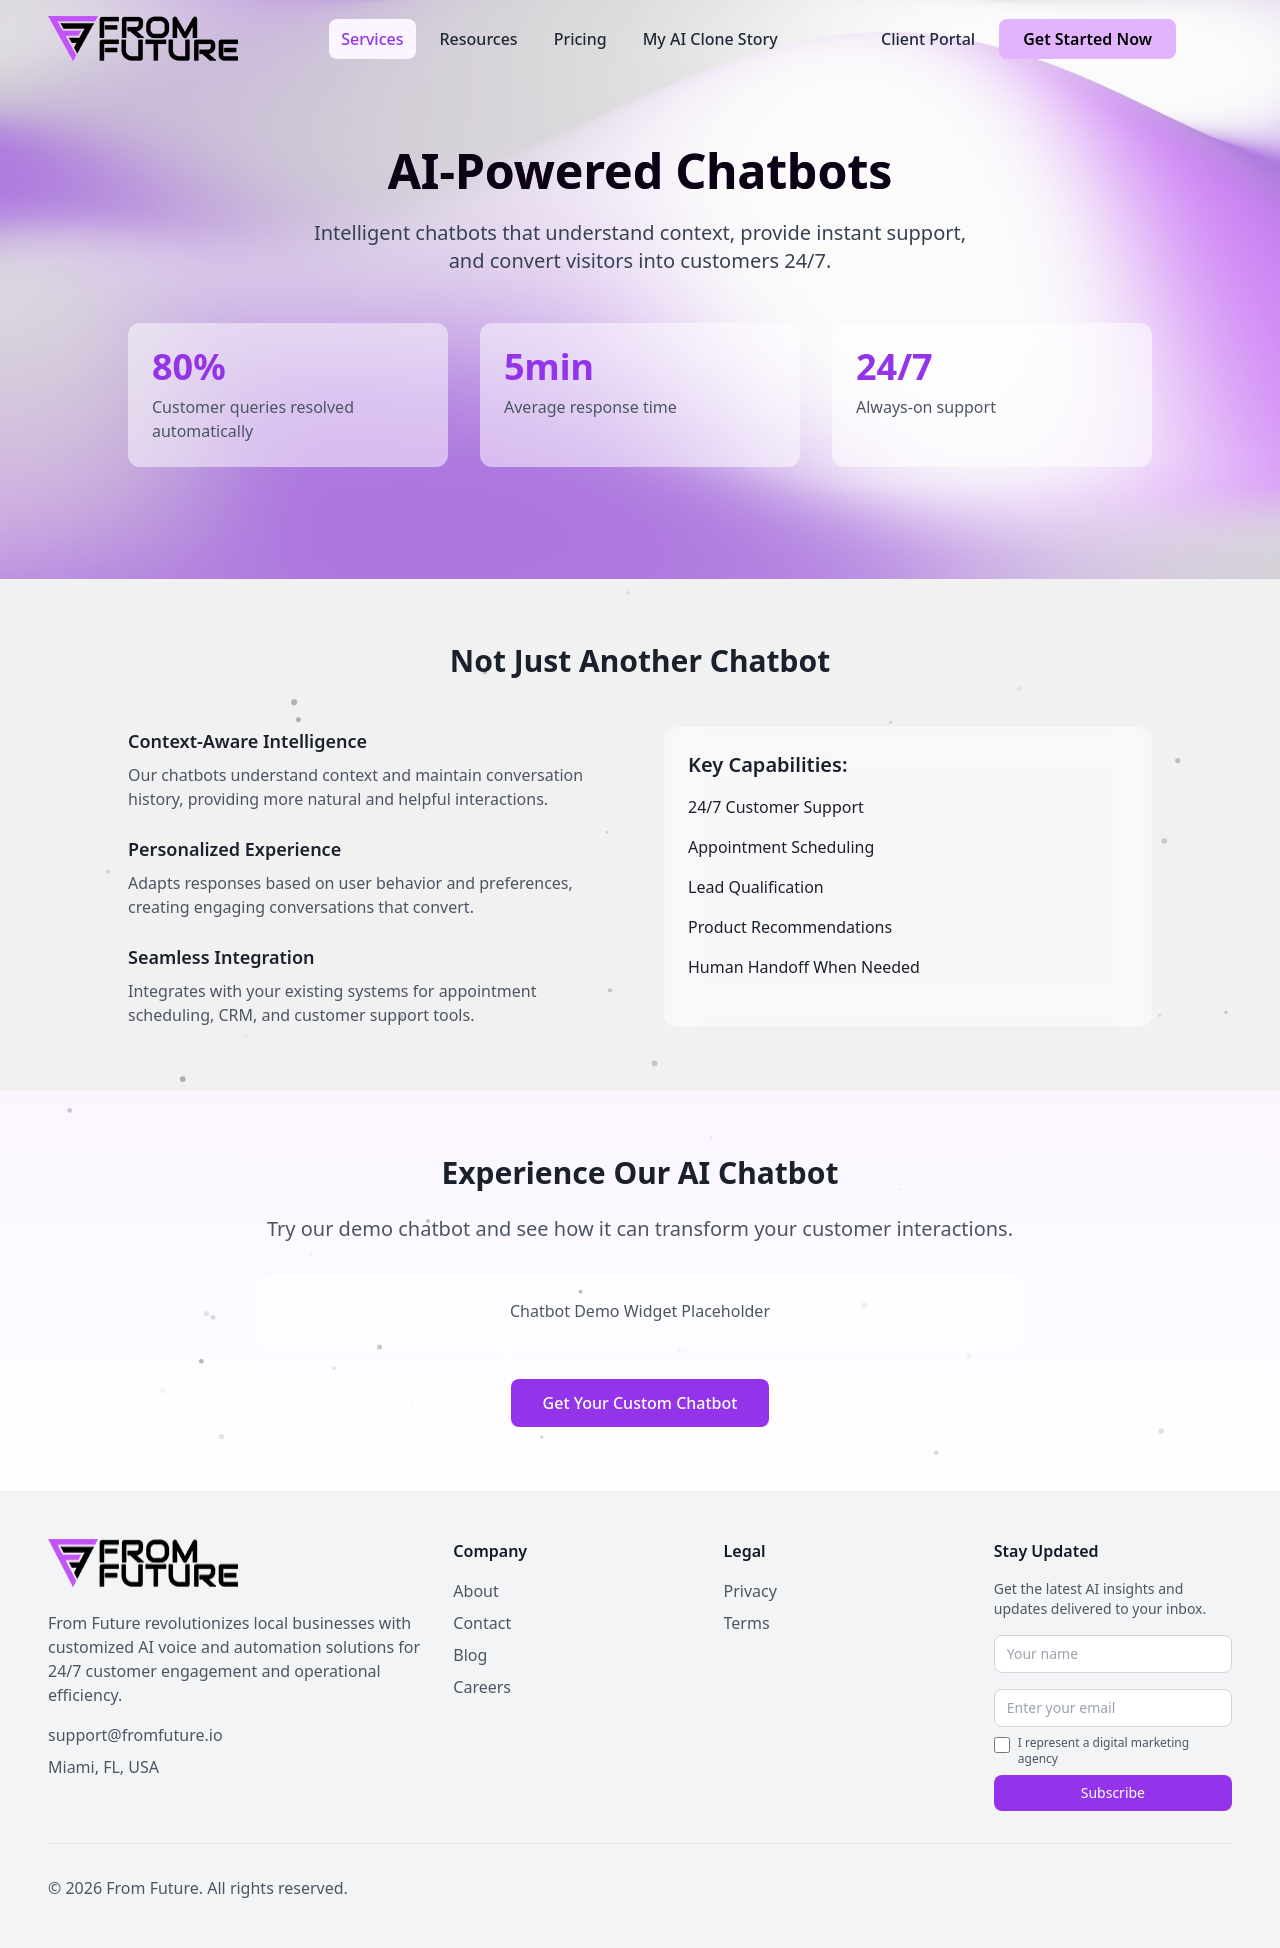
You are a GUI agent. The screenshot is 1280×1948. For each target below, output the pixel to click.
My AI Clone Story (710, 39)
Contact (482, 1623)
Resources (479, 39)
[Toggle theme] (1216, 39)
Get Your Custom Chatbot (640, 1403)
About (475, 1591)
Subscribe (1113, 1792)
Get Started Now (1087, 39)
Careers (482, 1687)
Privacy (750, 1591)
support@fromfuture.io (135, 1735)
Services (372, 39)
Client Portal (928, 39)
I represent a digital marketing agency (1103, 1751)
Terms (747, 1623)
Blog (470, 1655)
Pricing (580, 39)
